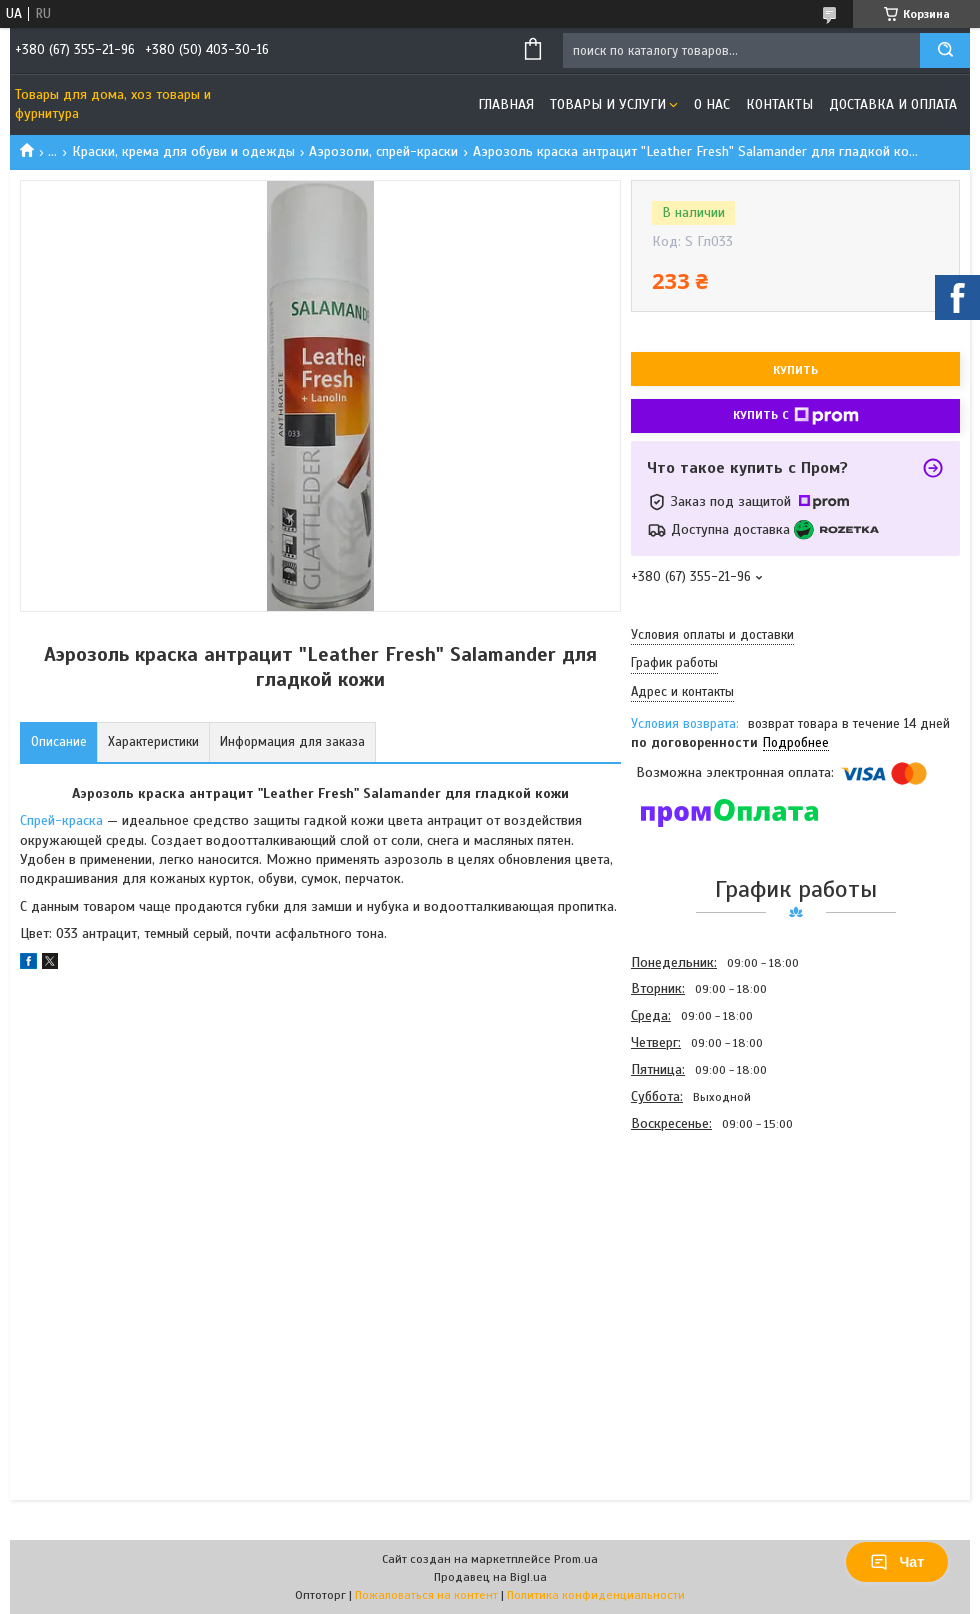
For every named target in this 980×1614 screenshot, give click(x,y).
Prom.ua (576, 1559)
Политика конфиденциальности (596, 1595)
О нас (712, 104)
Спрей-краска (61, 820)
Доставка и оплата (893, 104)
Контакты (779, 104)
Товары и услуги (608, 104)
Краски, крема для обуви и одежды (183, 151)
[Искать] (945, 50)
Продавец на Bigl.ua (490, 1577)
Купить (795, 370)
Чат (897, 1562)
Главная (506, 104)
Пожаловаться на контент (426, 1595)
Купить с (796, 416)
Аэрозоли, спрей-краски (383, 151)
